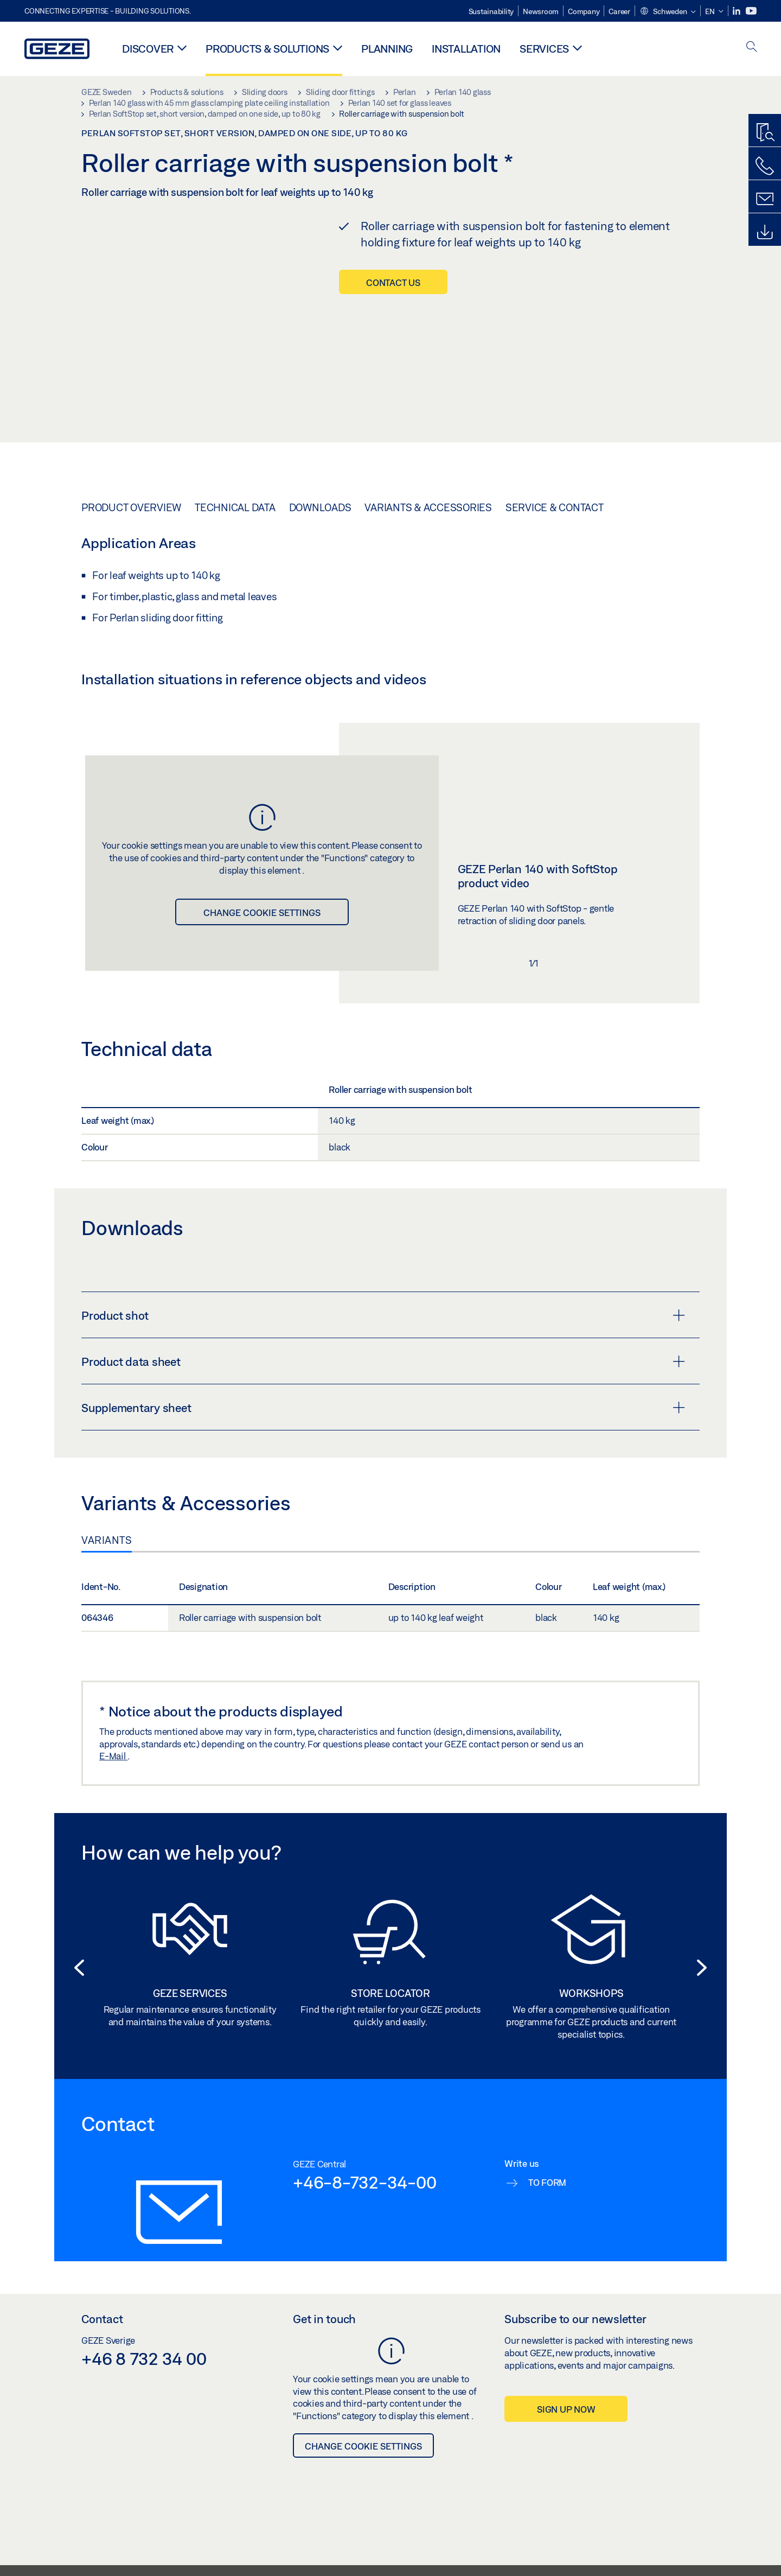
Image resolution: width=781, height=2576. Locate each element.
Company (583, 11)
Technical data (235, 533)
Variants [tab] (106, 1566)
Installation (466, 48)
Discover (148, 48)
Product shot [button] (383, 1341)
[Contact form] (764, 199)
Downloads (320, 533)
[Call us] (764, 166)
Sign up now (566, 2435)
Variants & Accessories (428, 533)
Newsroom (541, 11)
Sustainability (491, 11)
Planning (387, 48)
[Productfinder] (764, 133)
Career (619, 11)
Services (544, 48)
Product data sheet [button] (383, 1387)
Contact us (393, 282)
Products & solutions (267, 48)
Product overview (131, 533)
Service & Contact (554, 533)
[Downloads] (764, 232)
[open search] (751, 47)
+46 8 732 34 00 (143, 2384)
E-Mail (113, 1782)
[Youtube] (751, 11)
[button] (667, 12)
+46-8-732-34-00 (364, 2207)
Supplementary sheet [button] (383, 1433)
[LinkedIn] (737, 11)
